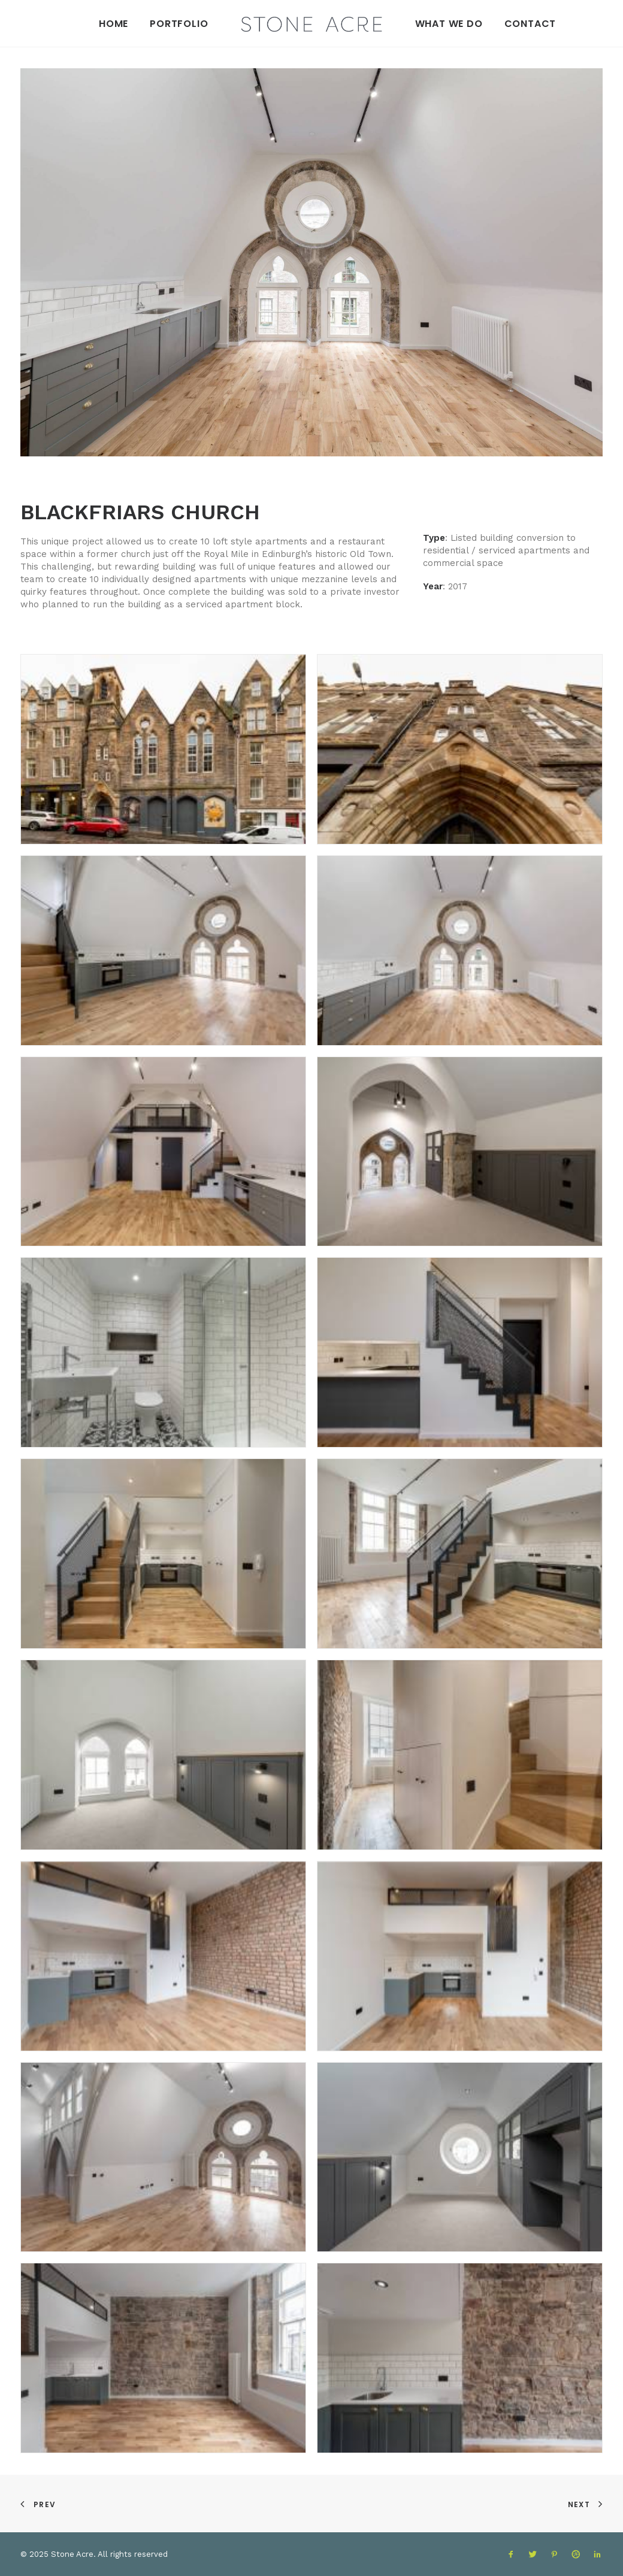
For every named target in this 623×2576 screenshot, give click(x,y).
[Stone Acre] (311, 21)
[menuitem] (113, 23)
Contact (530, 24)
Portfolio (179, 24)
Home (113, 24)
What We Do (449, 24)
